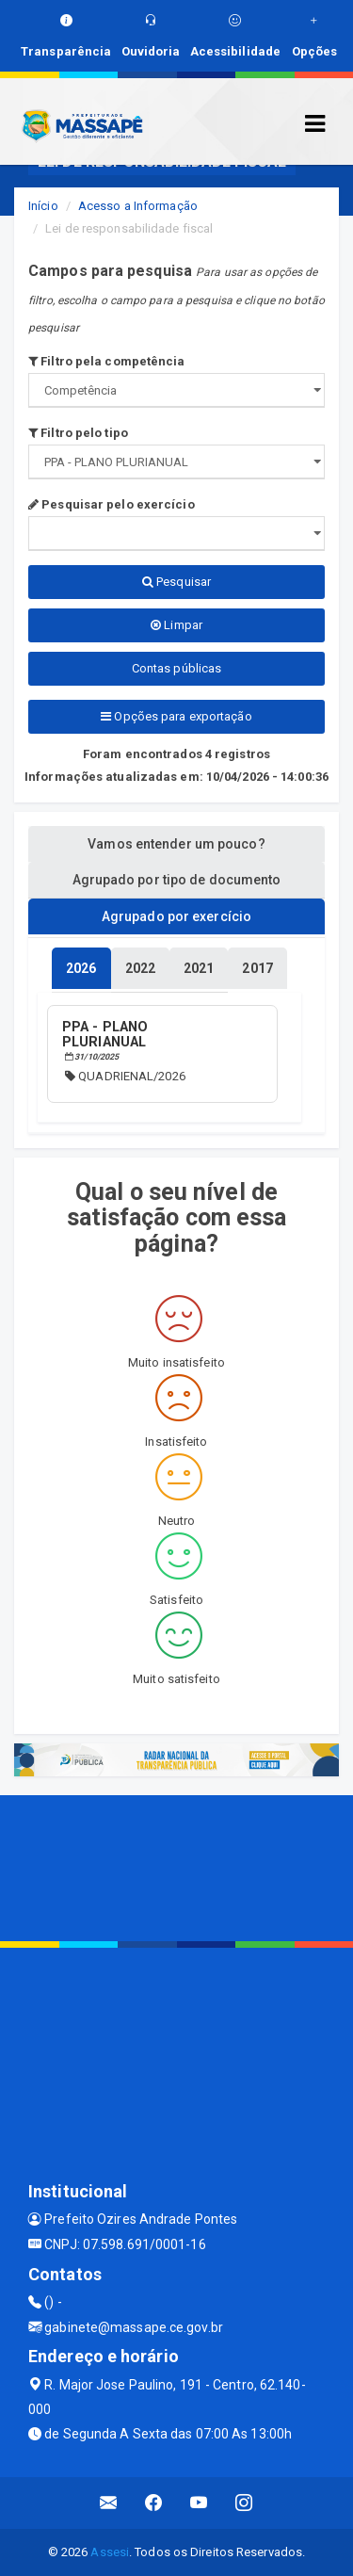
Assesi (109, 2552)
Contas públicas (177, 668)
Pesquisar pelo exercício (111, 504)
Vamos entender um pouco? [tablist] (176, 843)
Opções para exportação (176, 716)
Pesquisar (176, 582)
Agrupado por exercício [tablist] (176, 916)
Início (43, 206)
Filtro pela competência (106, 361)
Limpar (176, 625)
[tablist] (81, 968)
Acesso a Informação (138, 206)
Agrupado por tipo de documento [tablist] (176, 879)
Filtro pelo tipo (78, 433)
